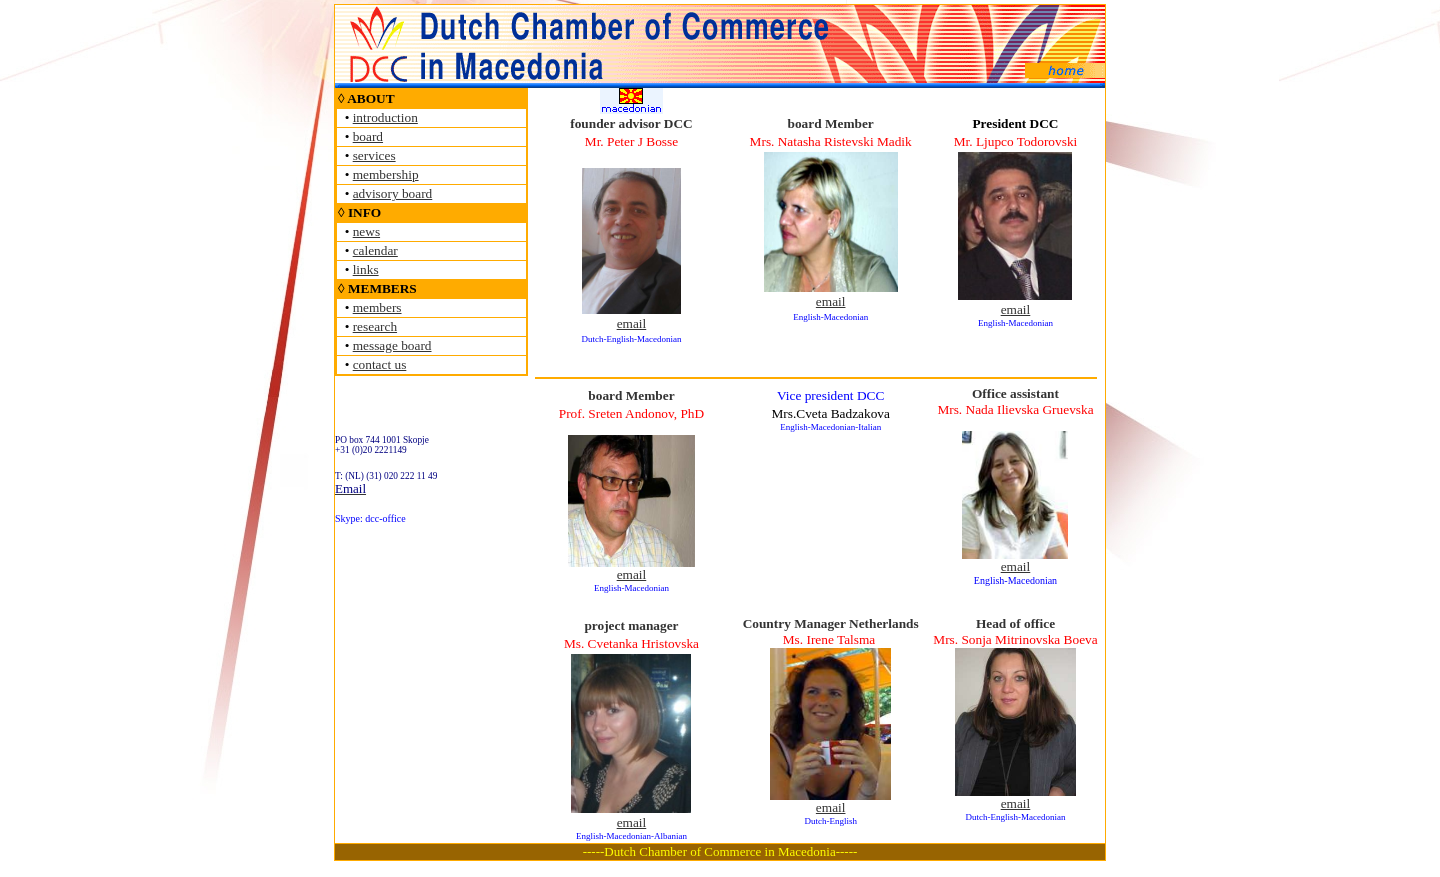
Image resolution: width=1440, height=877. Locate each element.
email (632, 323)
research (375, 326)
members (377, 307)
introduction (385, 117)
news (366, 231)
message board (392, 345)
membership (386, 174)
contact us (380, 364)
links (366, 269)
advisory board (393, 193)
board (368, 136)
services (374, 155)
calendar (375, 250)
